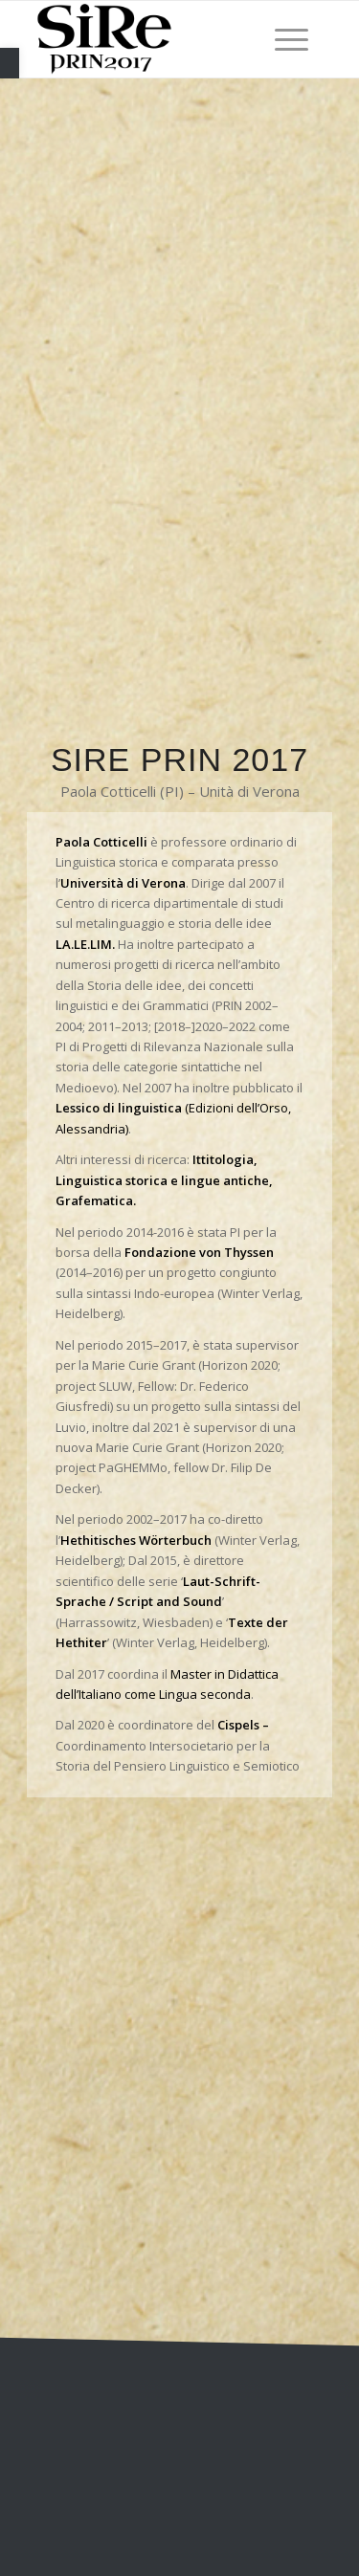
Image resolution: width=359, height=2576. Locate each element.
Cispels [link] (238, 1724)
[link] (9, 63)
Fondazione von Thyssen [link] (199, 1252)
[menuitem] (282, 39)
